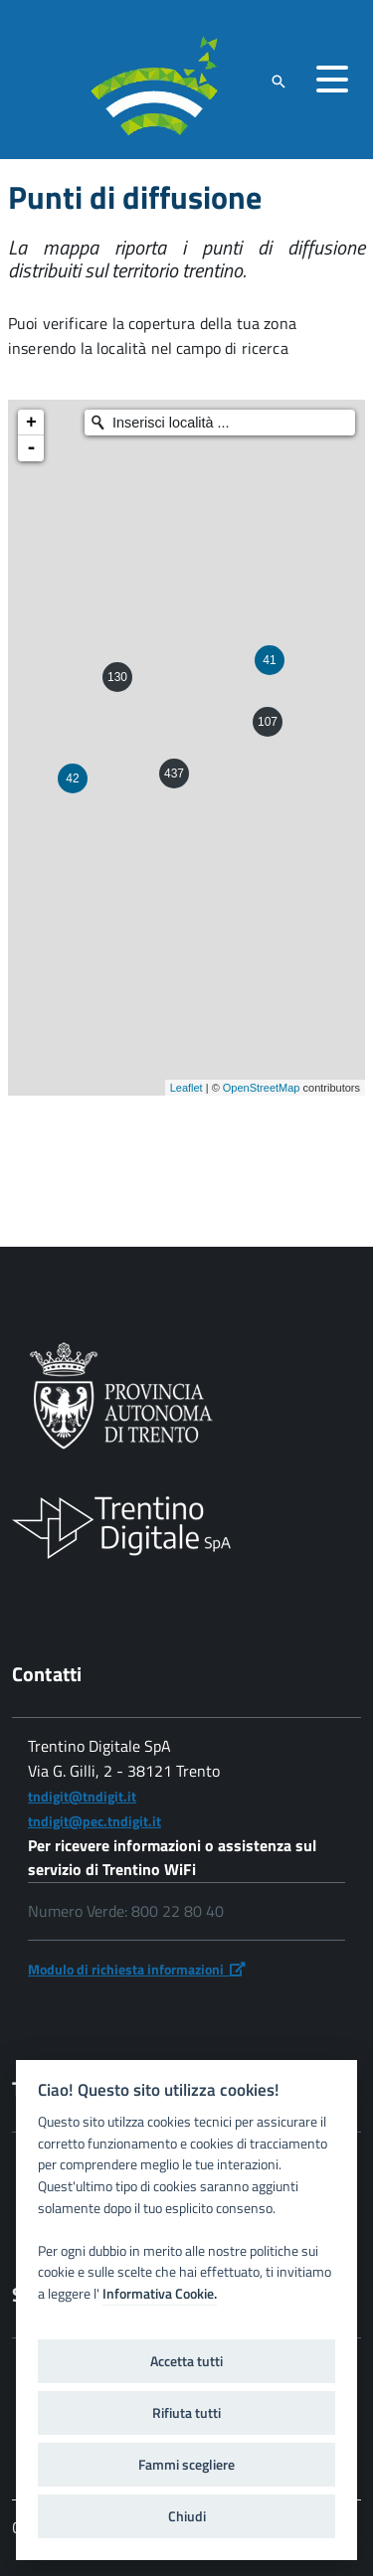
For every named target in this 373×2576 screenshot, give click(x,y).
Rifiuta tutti (186, 2413)
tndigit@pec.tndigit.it (94, 1820)
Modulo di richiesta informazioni (137, 1969)
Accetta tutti (186, 2361)
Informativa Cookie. (159, 2294)
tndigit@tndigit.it (82, 1796)
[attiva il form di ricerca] (278, 81)
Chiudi (187, 2516)
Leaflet (186, 1088)
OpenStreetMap (261, 1088)
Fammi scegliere (186, 2465)
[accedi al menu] (332, 79)
